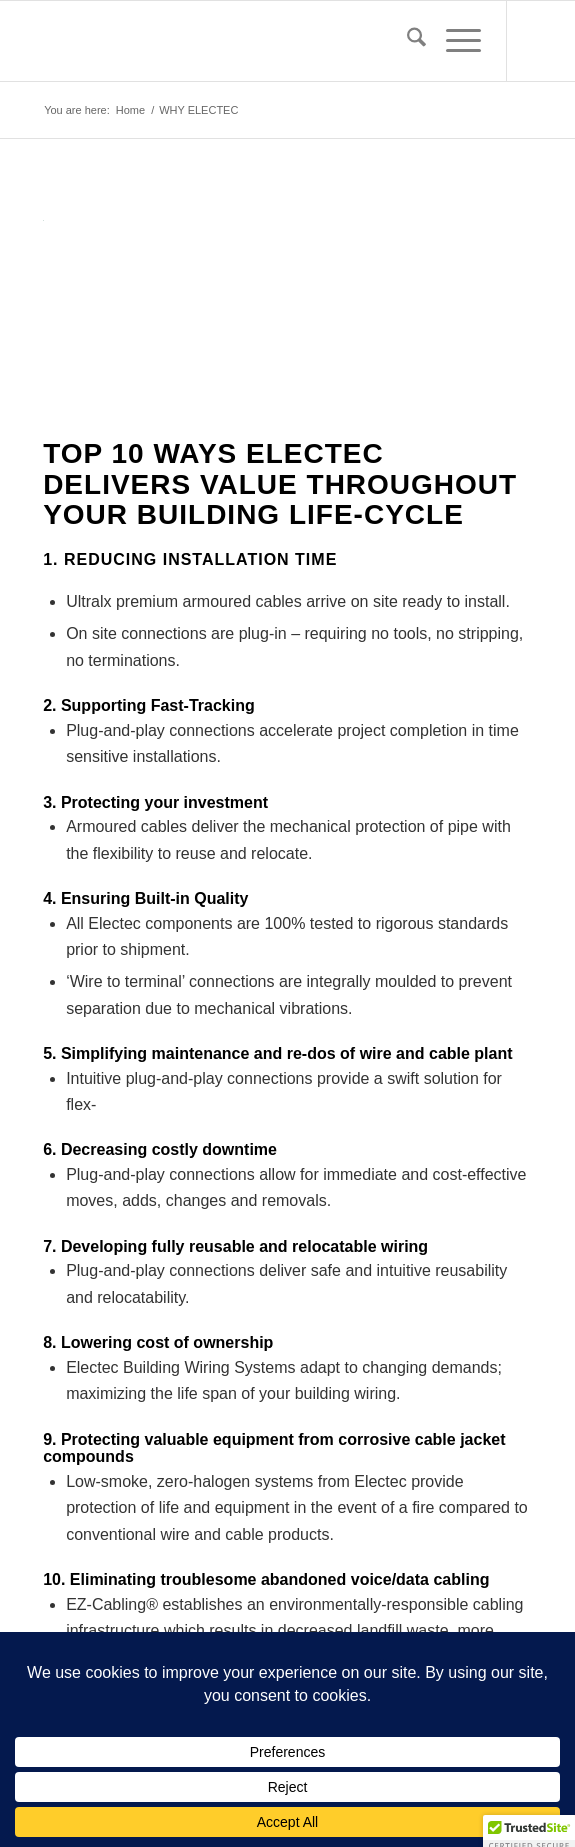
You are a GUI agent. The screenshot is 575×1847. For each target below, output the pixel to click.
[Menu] (453, 41)
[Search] (406, 41)
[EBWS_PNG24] (238, 41)
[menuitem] (406, 41)
